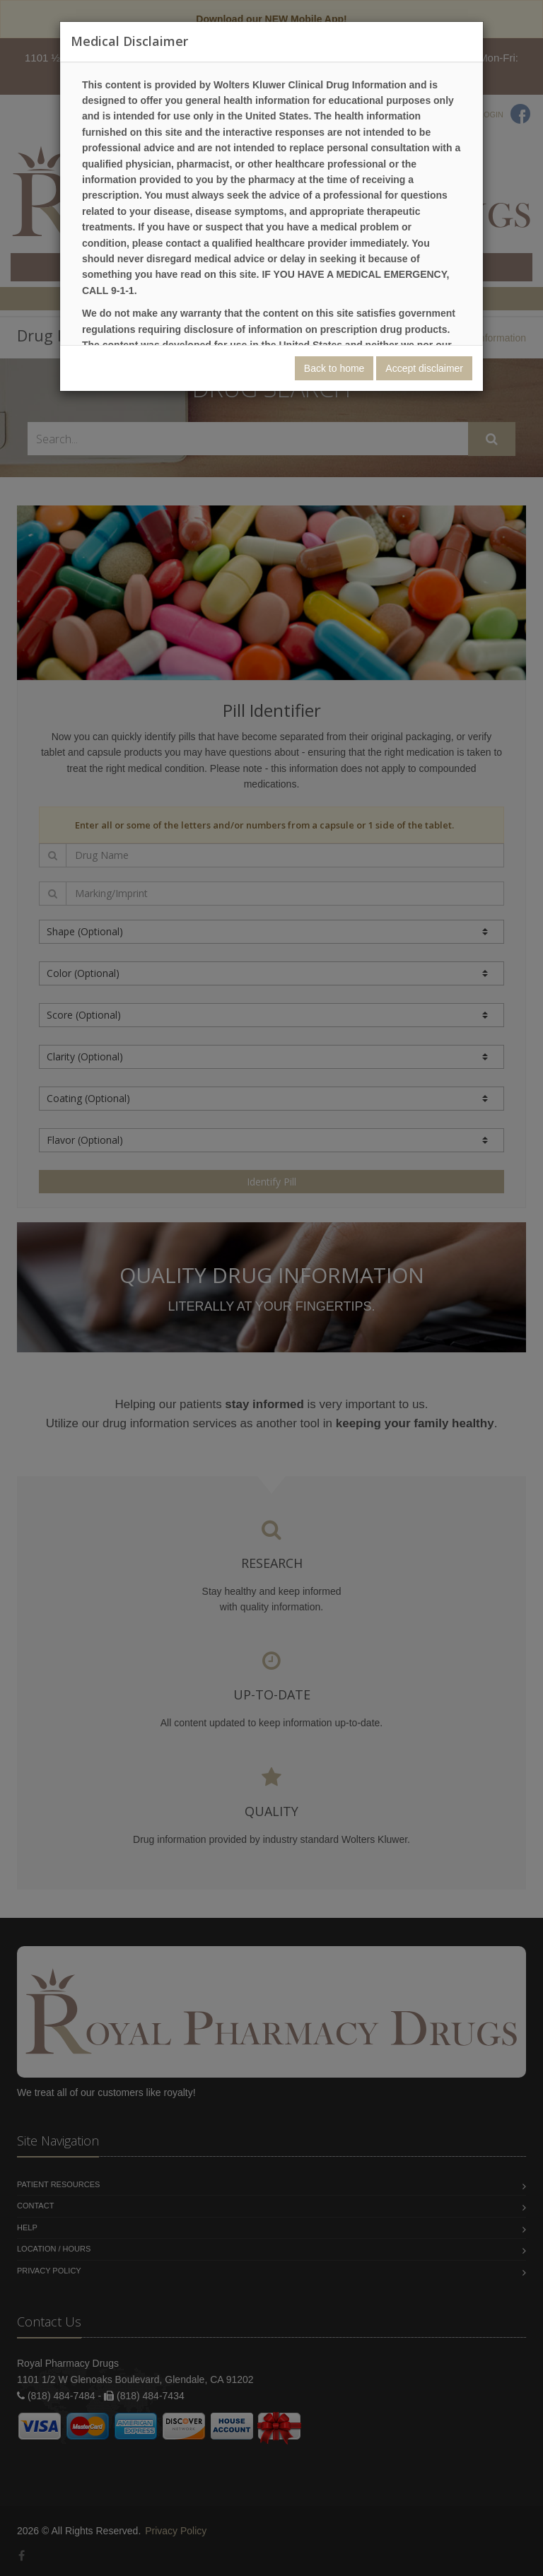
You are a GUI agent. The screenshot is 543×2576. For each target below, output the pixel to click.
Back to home (334, 368)
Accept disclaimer (424, 368)
